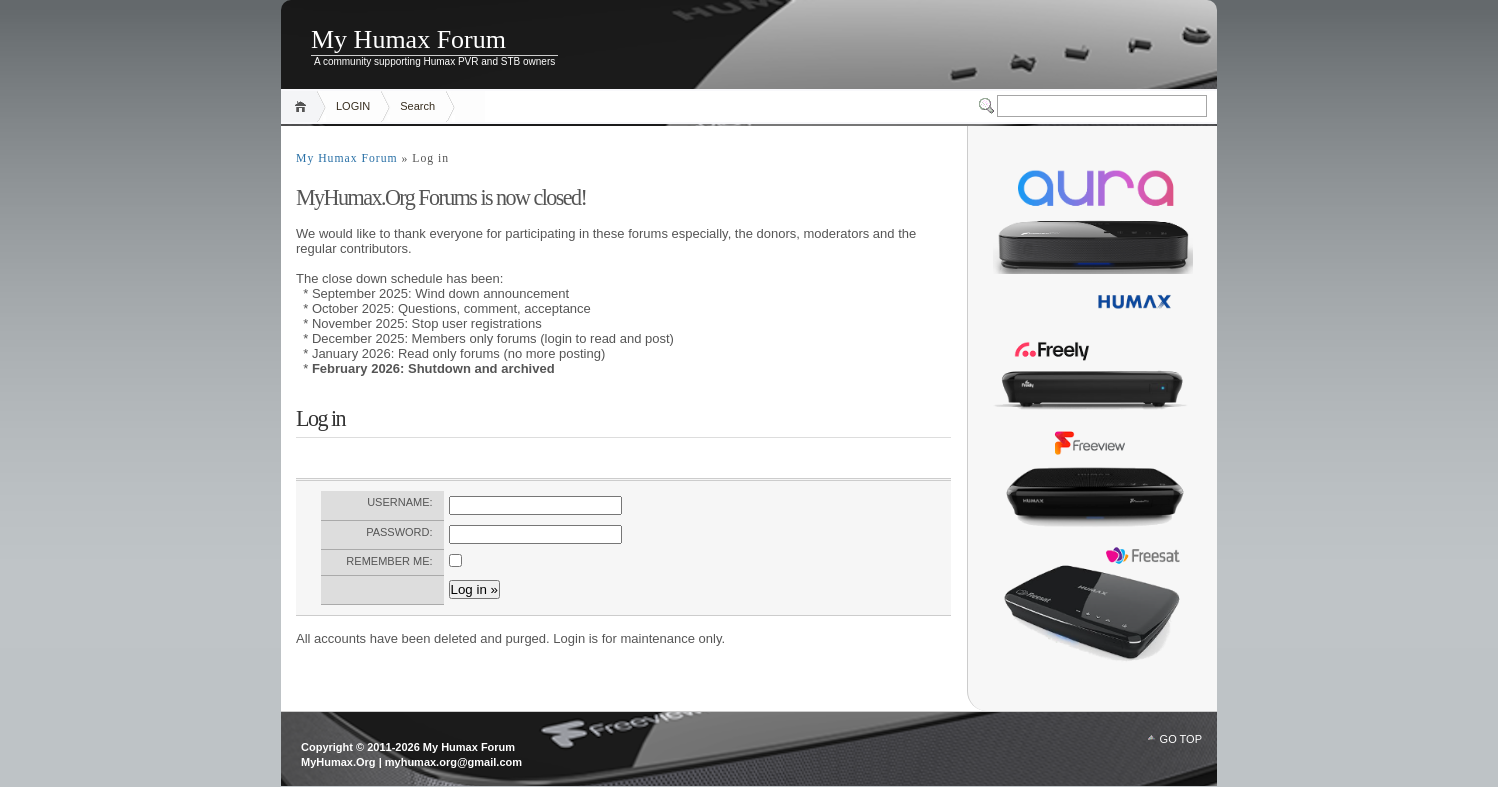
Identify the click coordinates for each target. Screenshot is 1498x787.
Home (303, 106)
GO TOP (1181, 739)
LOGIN (353, 106)
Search (417, 106)
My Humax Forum (408, 39)
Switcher (988, 106)
